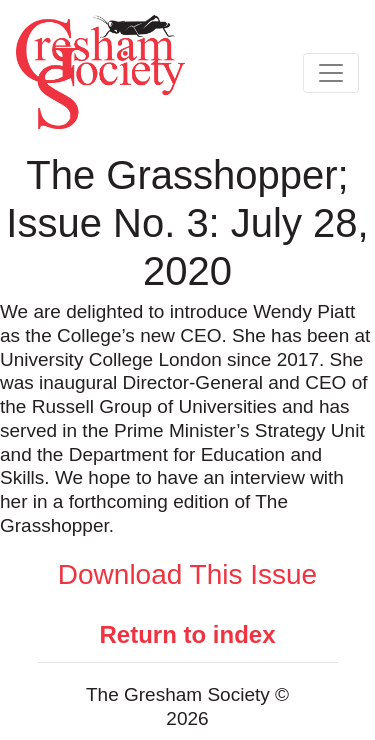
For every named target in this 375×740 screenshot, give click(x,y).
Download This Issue (187, 574)
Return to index (187, 634)
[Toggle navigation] (331, 73)
